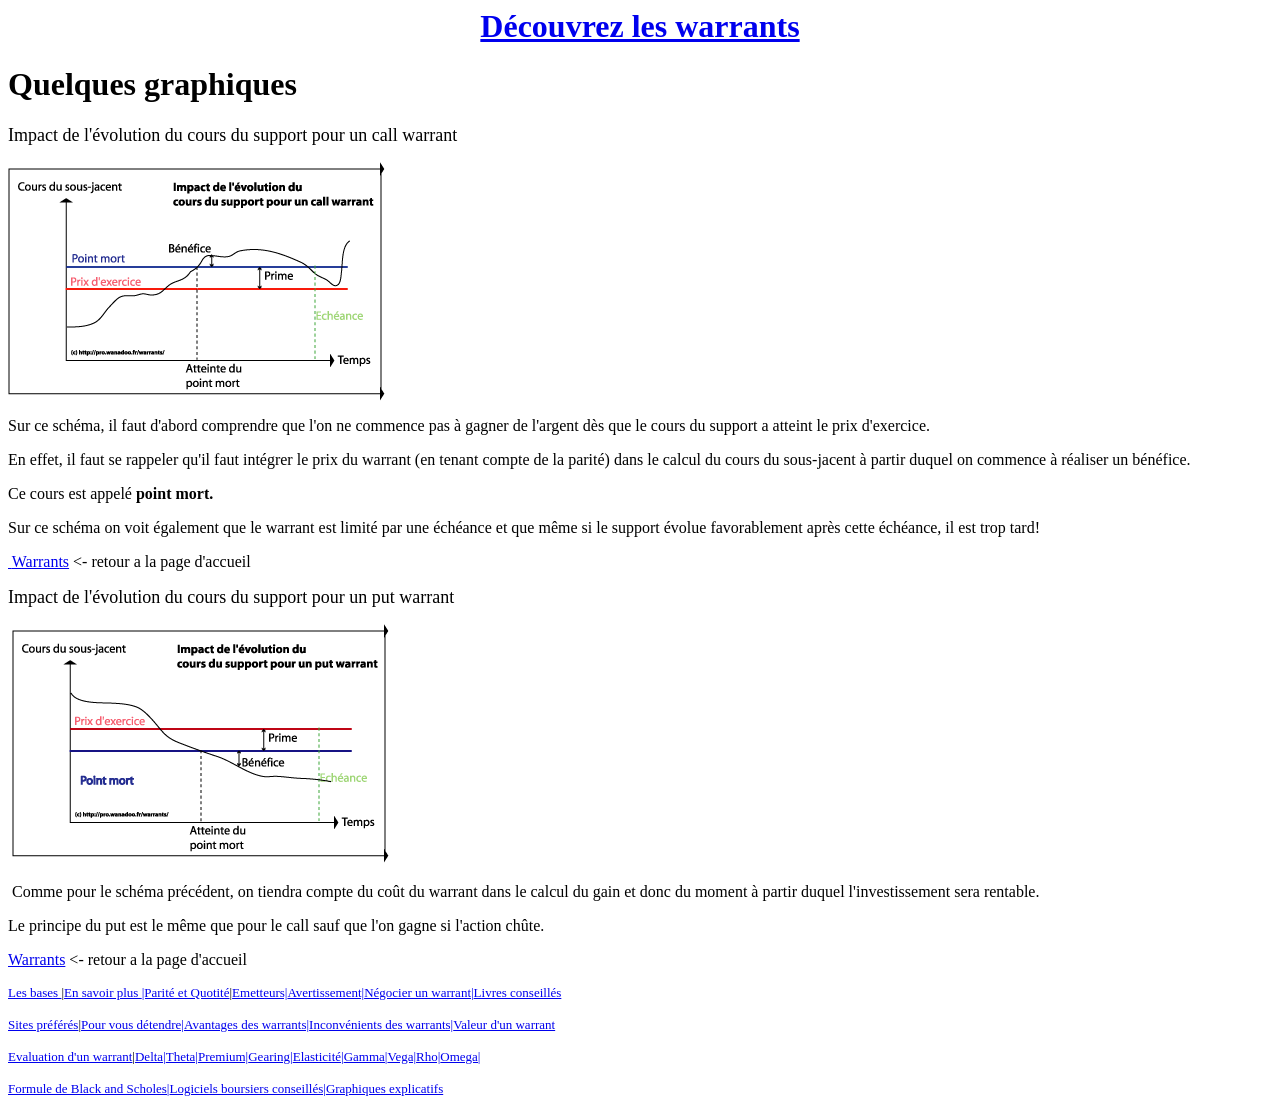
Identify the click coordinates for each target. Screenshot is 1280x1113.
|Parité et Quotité (186, 992)
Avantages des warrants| (246, 1024)
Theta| (182, 1056)
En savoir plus (103, 992)
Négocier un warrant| (418, 992)
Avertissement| (325, 992)
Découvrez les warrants (639, 26)
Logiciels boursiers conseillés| (247, 1088)
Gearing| (270, 1056)
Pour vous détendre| (132, 1024)
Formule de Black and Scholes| (88, 1088)
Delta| (150, 1056)
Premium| (223, 1056)
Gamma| (366, 1056)
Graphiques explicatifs (384, 1088)
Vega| (401, 1056)
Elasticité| (318, 1056)
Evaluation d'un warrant (70, 1056)
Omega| (460, 1056)
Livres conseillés (518, 992)
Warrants (40, 561)
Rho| (428, 1056)
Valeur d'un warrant (504, 1024)
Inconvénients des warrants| (381, 1024)
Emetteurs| (259, 992)
